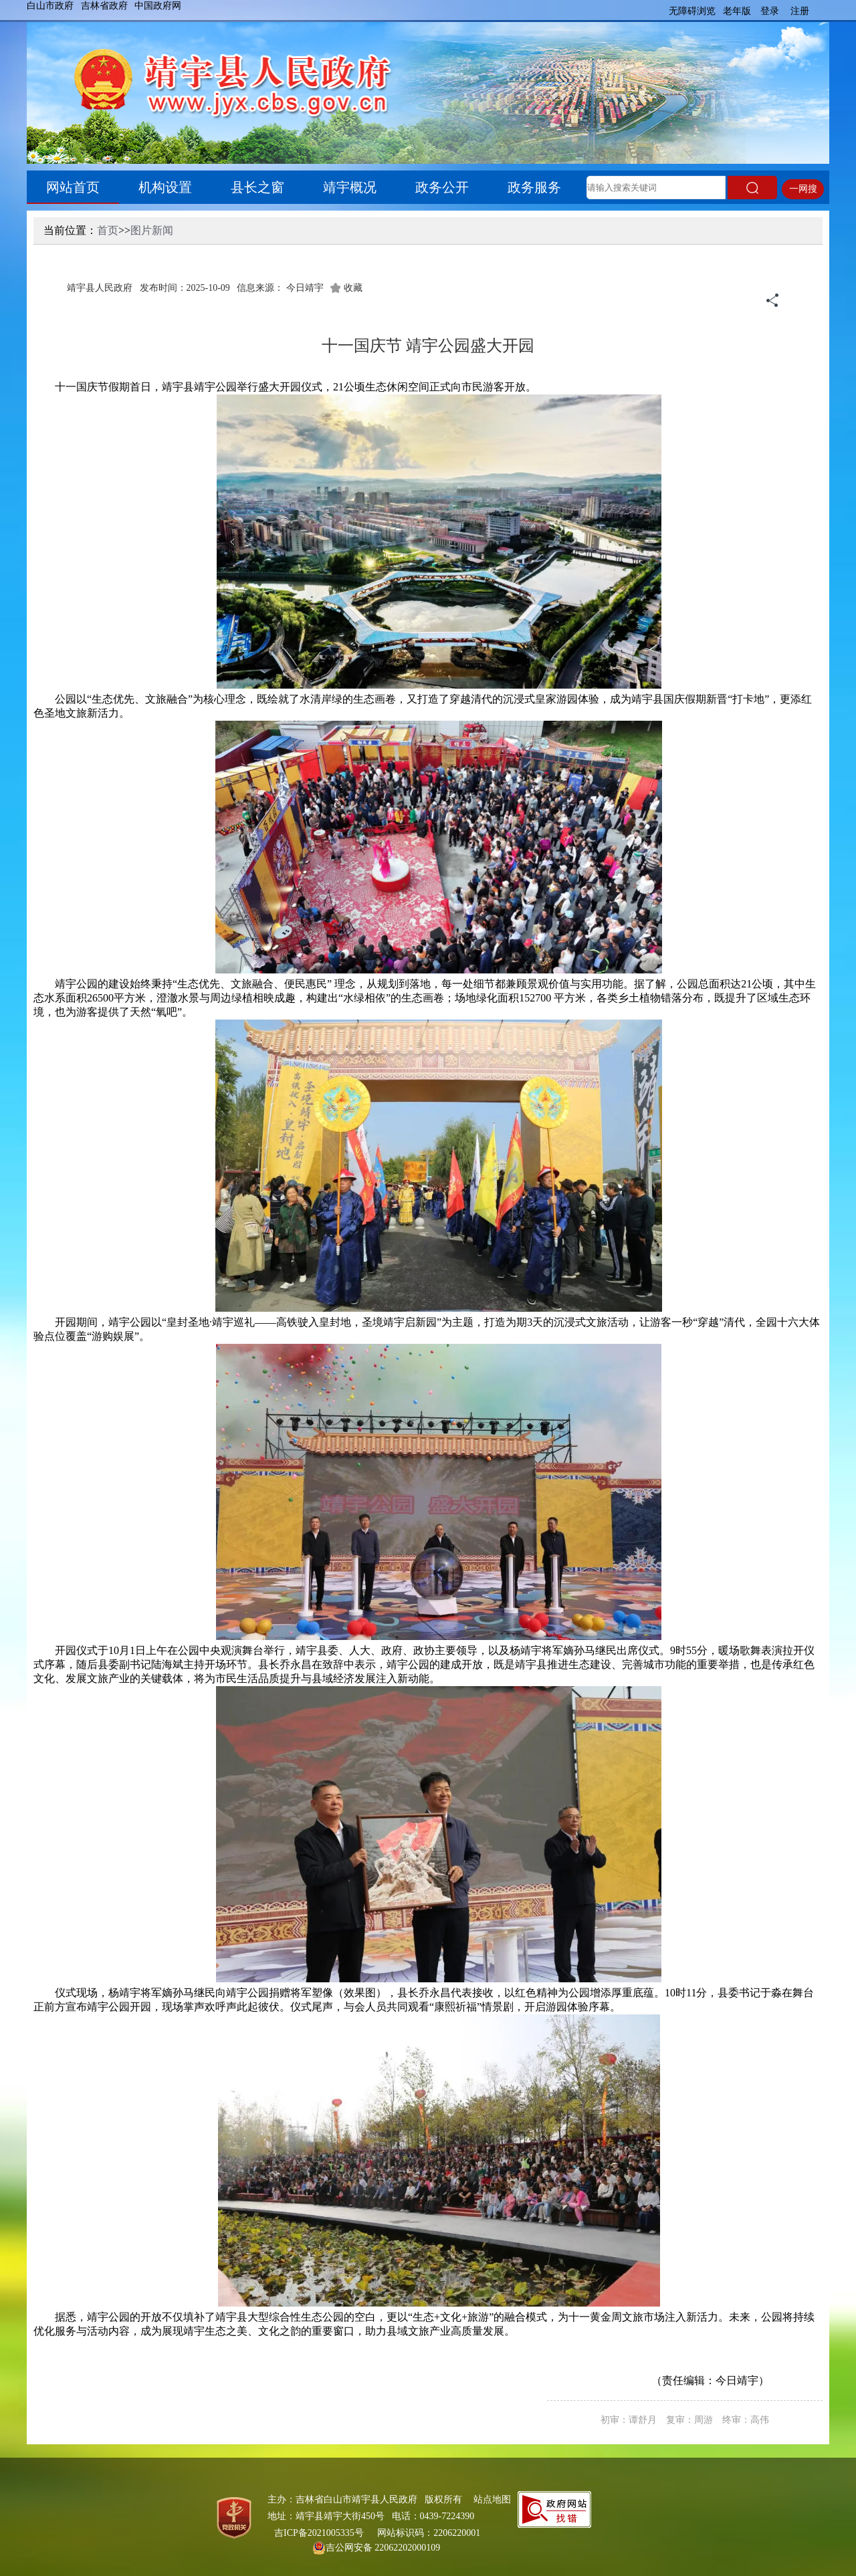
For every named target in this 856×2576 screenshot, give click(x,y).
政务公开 (442, 187)
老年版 (737, 11)
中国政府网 (157, 6)
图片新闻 (151, 230)
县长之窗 (257, 187)
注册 (799, 11)
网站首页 (73, 187)
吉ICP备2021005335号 (319, 2533)
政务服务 (534, 187)
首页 (107, 230)
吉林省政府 (104, 6)
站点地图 (492, 2499)
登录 (769, 11)
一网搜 (803, 189)
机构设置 (165, 187)
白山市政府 (50, 6)
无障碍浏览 (692, 11)
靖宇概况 (350, 187)
